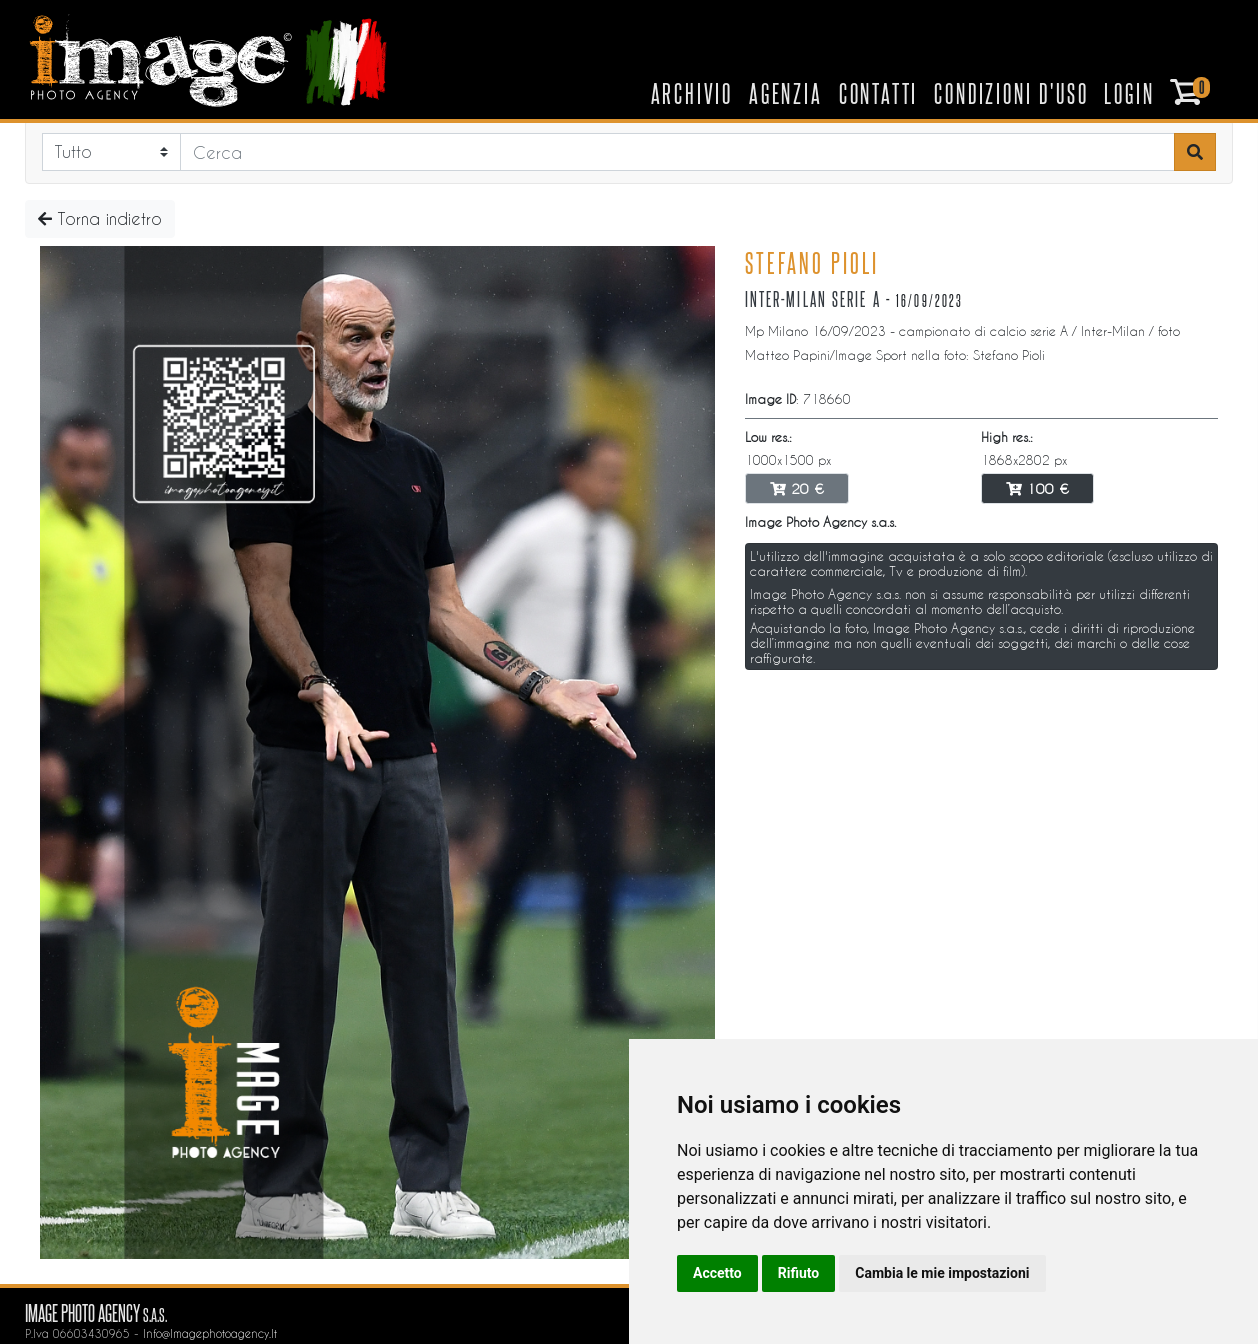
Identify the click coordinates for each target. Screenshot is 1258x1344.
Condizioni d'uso (1011, 93)
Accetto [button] (717, 1273)
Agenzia (786, 93)
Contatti (879, 93)
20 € (797, 488)
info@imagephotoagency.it (210, 1333)
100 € (1037, 488)
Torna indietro (100, 218)
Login (1129, 93)
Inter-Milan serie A (813, 298)
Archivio (692, 93)
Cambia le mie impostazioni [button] (942, 1273)
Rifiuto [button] (799, 1273)
